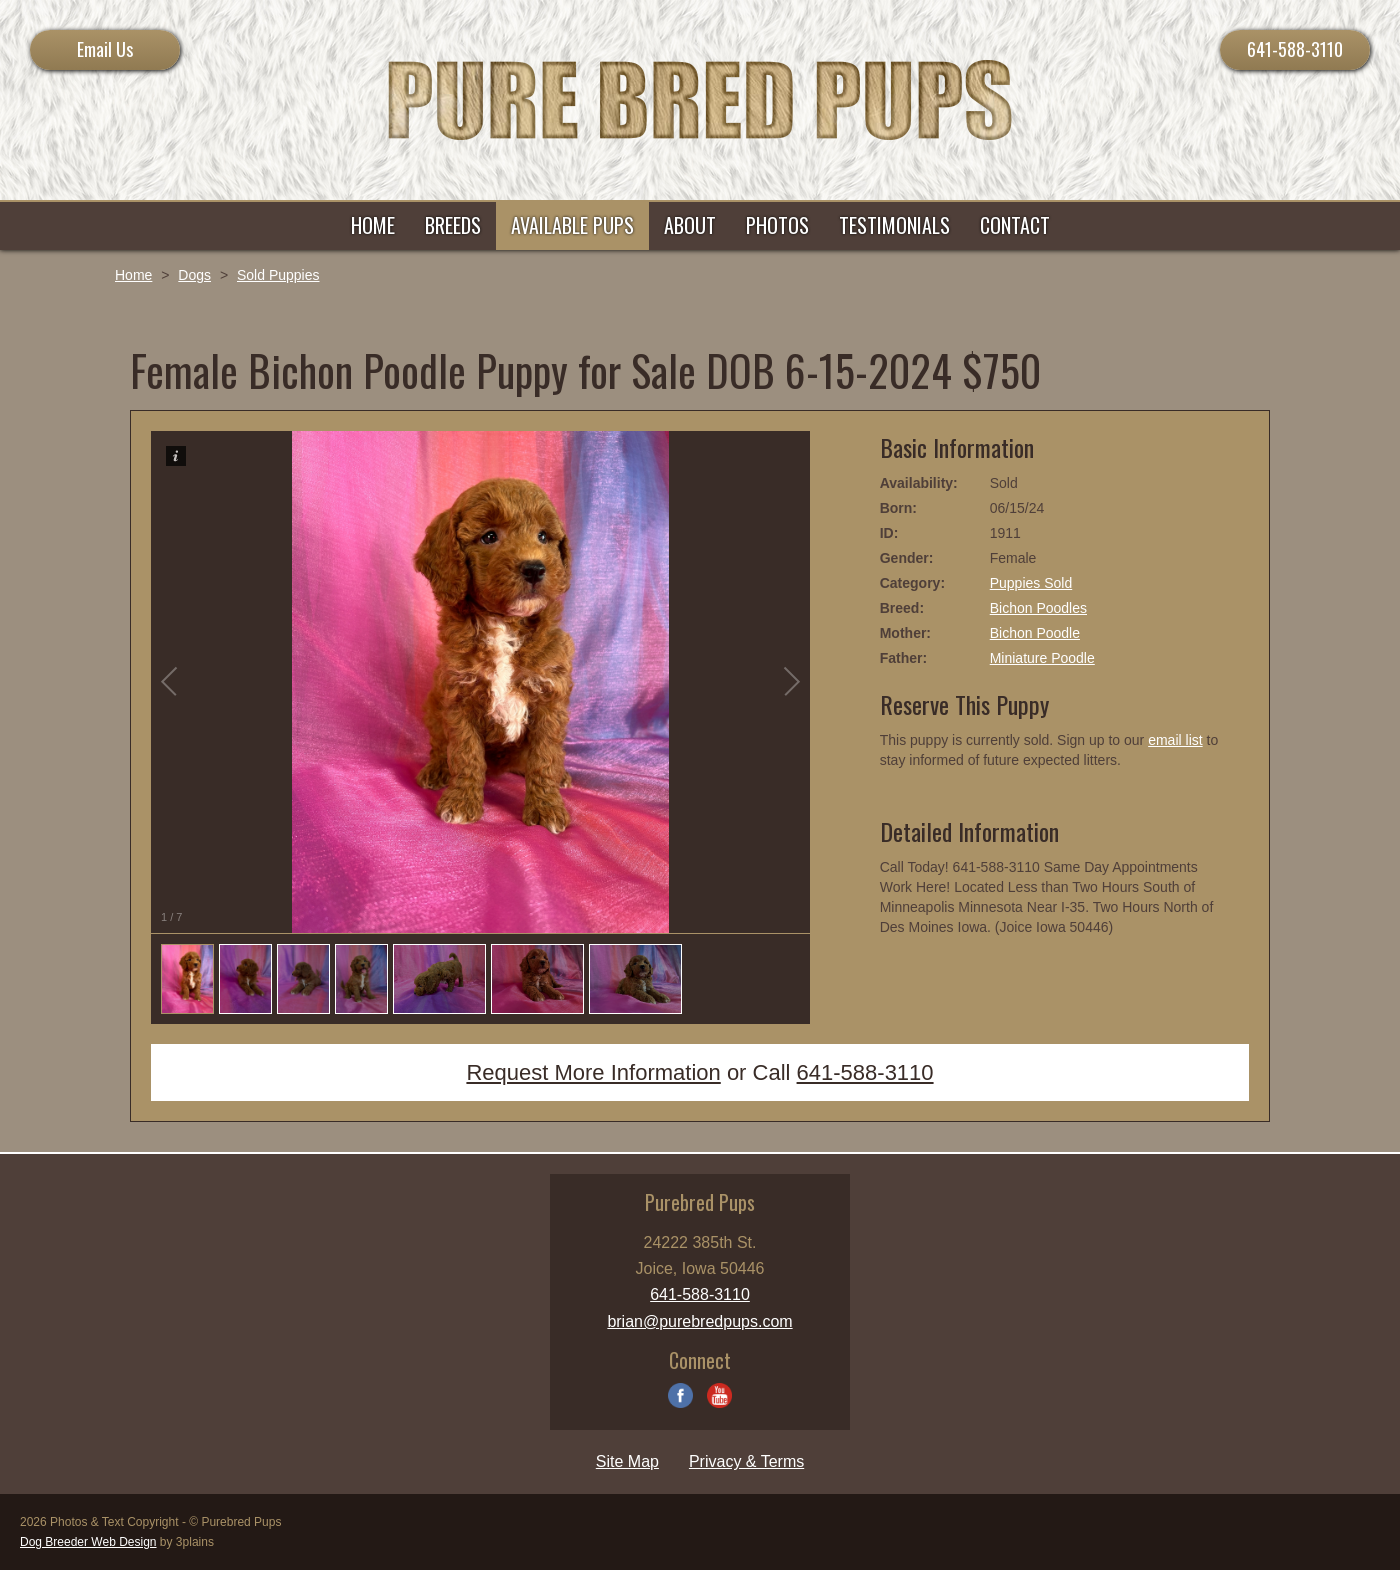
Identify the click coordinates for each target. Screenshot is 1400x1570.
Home (133, 275)
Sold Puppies (278, 275)
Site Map (627, 1461)
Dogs (194, 275)
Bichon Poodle (1035, 633)
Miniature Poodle (1042, 658)
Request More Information (593, 1072)
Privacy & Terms (746, 1461)
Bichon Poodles (1038, 608)
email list (1175, 740)
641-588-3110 (1295, 49)
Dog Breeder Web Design (88, 1542)
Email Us (105, 49)
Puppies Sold (1031, 583)
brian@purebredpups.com (699, 1321)
